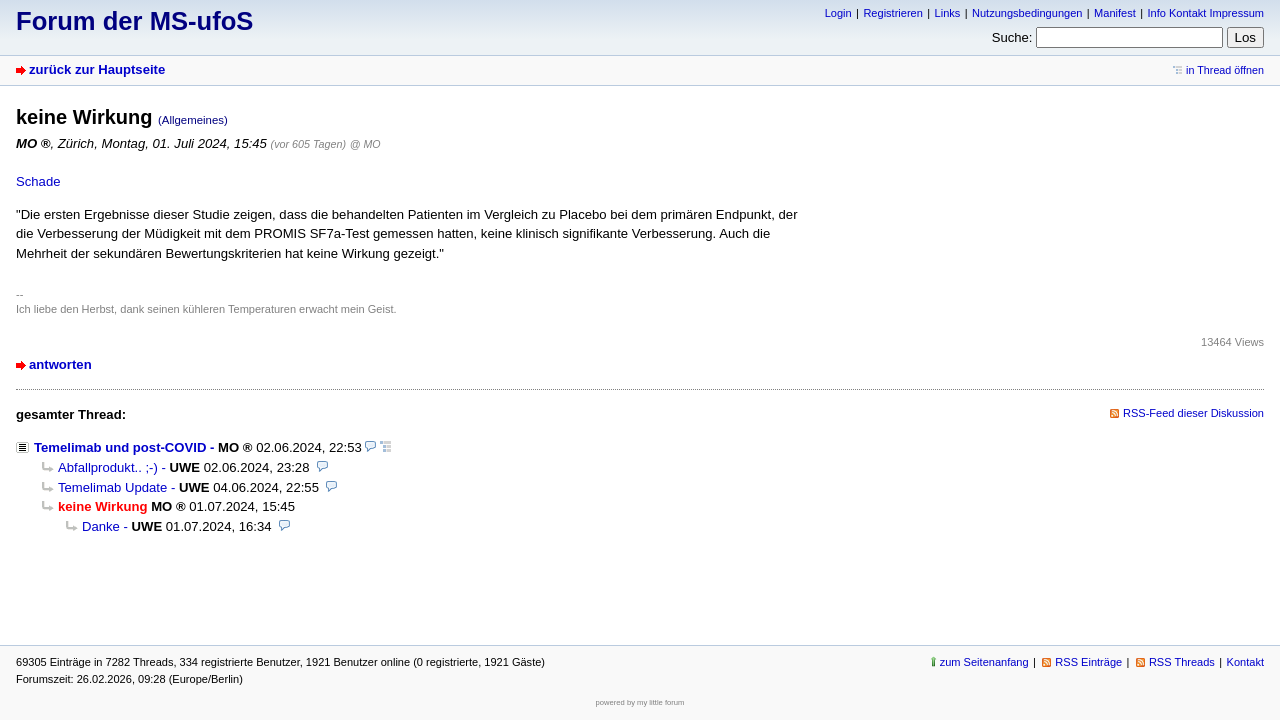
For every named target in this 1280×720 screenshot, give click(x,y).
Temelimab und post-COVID (120, 447)
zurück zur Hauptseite (97, 69)
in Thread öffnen (1225, 70)
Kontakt (1245, 662)
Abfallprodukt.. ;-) (108, 467)
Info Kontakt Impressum (1206, 13)
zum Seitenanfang (984, 662)
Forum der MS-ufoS (134, 21)
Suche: (1012, 37)
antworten (60, 364)
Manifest (1115, 13)
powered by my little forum (640, 702)
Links (948, 13)
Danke (101, 526)
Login (838, 13)
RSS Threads (1182, 662)
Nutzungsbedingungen (1027, 13)
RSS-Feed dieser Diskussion (1193, 413)
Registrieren (892, 13)
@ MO (365, 144)
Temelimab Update (112, 487)
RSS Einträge (1088, 662)
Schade (38, 181)
